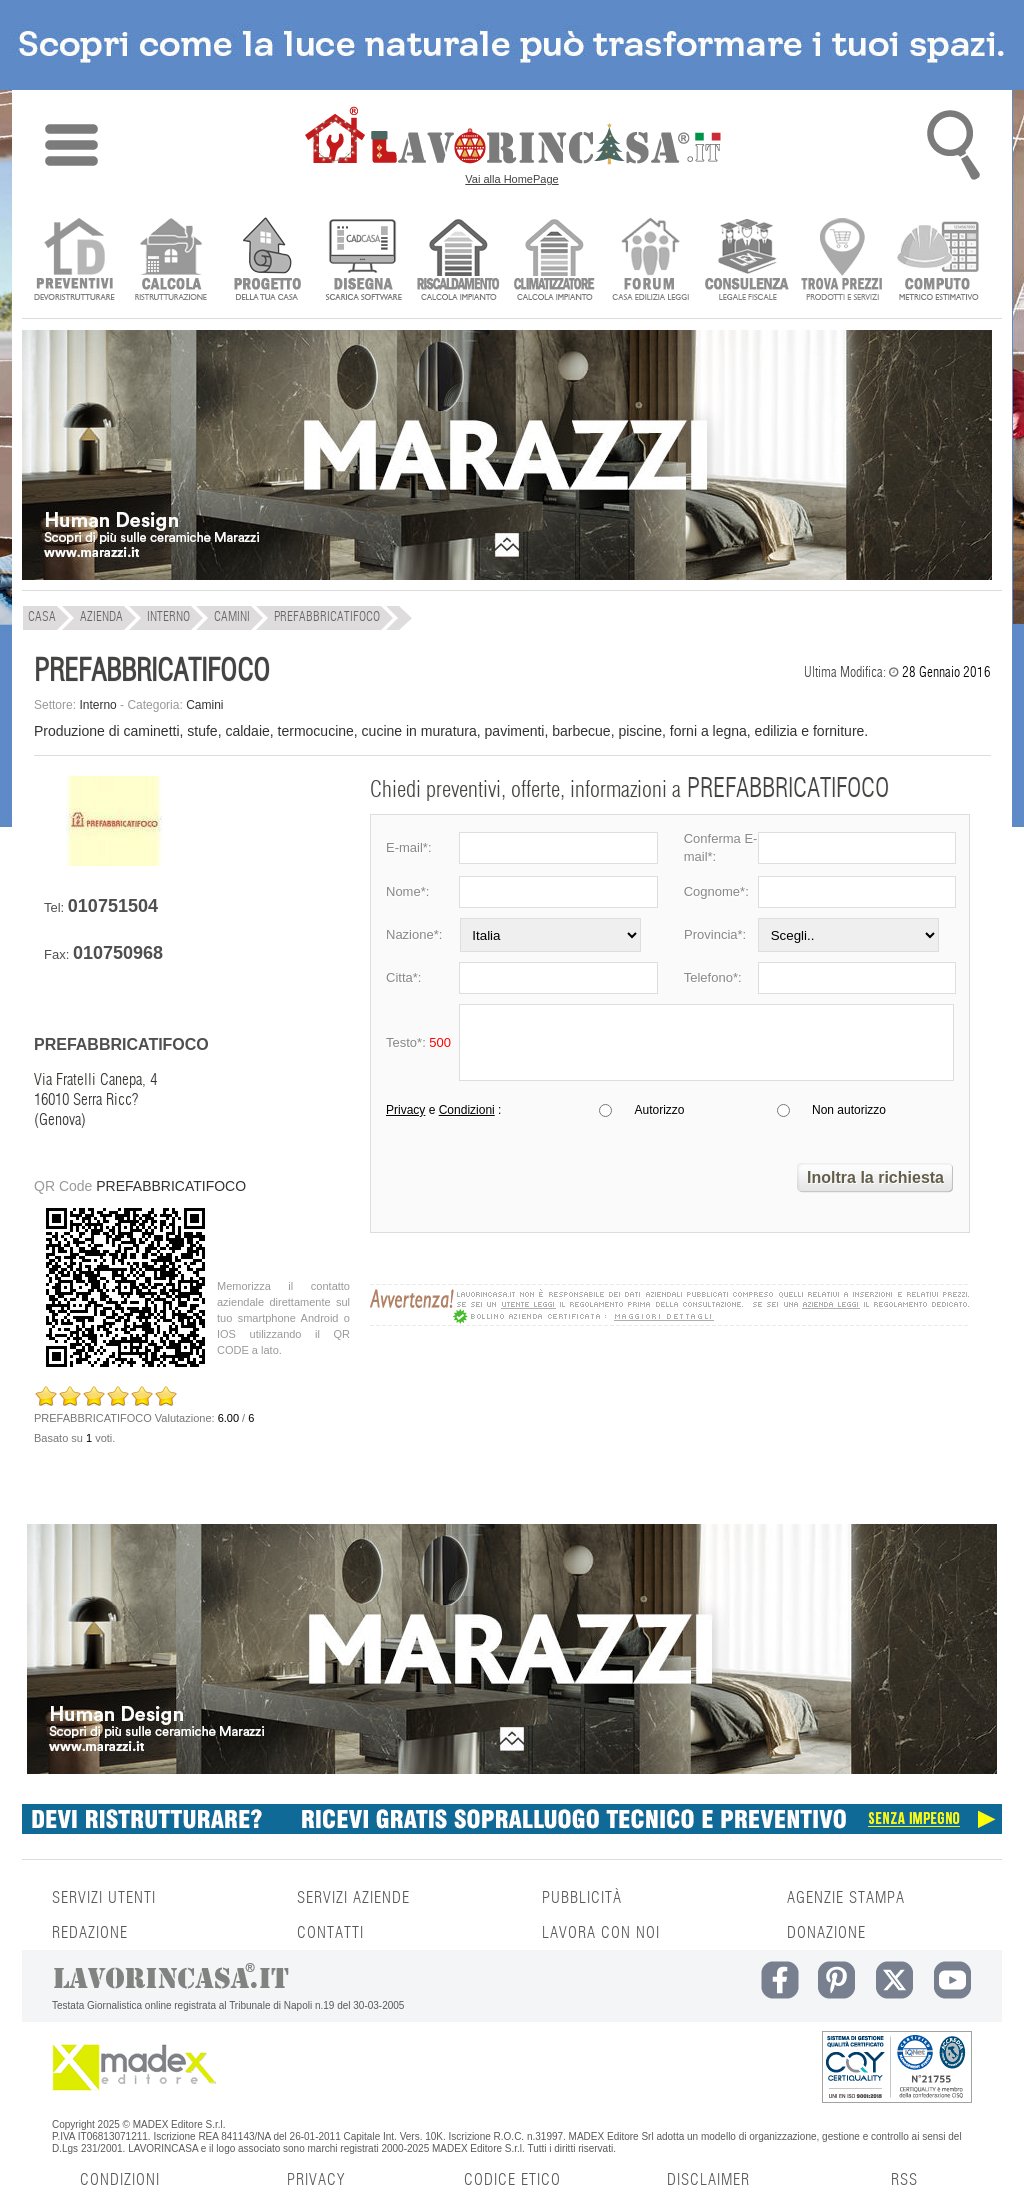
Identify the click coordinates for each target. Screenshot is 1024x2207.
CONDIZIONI (120, 2180)
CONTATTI (330, 1933)
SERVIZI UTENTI (104, 1898)
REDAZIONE (90, 1933)
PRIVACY (316, 2180)
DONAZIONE (826, 1933)
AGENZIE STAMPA (846, 1898)
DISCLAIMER (708, 2180)
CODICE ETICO (512, 2180)
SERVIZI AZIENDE (353, 1898)
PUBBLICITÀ (582, 1898)
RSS (904, 2180)
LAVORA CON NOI (601, 1933)
